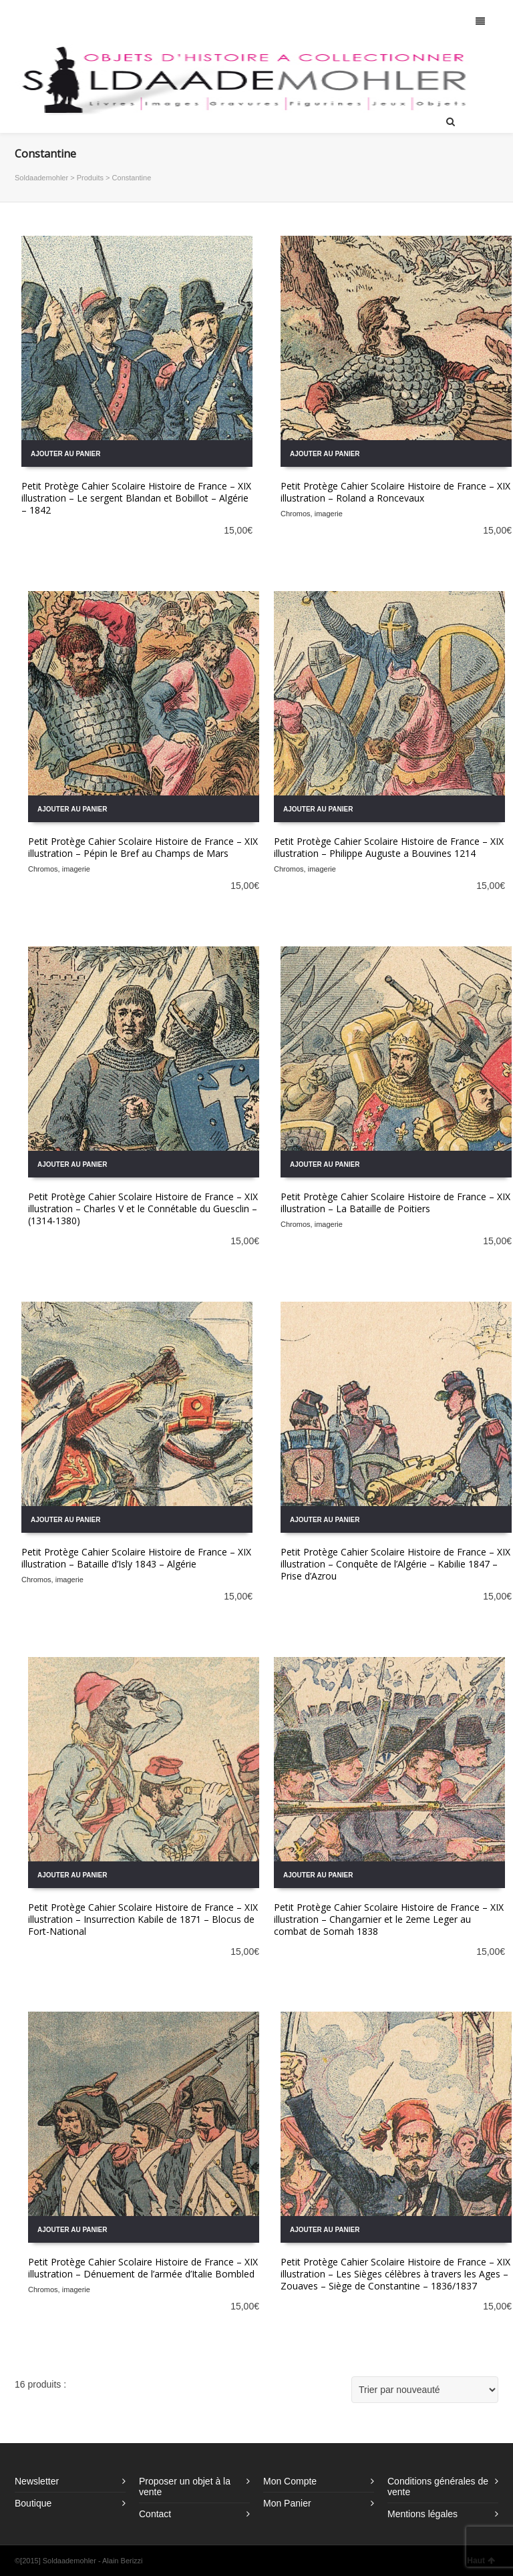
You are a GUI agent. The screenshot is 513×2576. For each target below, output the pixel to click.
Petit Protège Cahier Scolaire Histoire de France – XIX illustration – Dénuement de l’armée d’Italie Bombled (143, 2267)
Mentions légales (422, 2514)
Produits (90, 178)
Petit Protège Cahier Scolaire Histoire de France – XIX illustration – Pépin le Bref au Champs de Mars (143, 847)
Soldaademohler (41, 178)
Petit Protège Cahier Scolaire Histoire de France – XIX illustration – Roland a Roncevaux (395, 492)
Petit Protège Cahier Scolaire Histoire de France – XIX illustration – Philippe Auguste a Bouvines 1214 (389, 847)
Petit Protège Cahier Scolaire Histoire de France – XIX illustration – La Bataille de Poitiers (395, 1202)
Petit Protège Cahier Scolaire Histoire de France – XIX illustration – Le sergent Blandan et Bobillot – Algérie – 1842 (136, 498)
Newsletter (37, 2481)
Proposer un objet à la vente (184, 2486)
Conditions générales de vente (437, 2486)
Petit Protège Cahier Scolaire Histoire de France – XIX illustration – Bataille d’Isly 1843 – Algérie (136, 1557)
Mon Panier (287, 2503)
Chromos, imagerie (312, 514)
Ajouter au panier (65, 453)
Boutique (33, 2503)
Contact (155, 2514)
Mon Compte (290, 2481)
